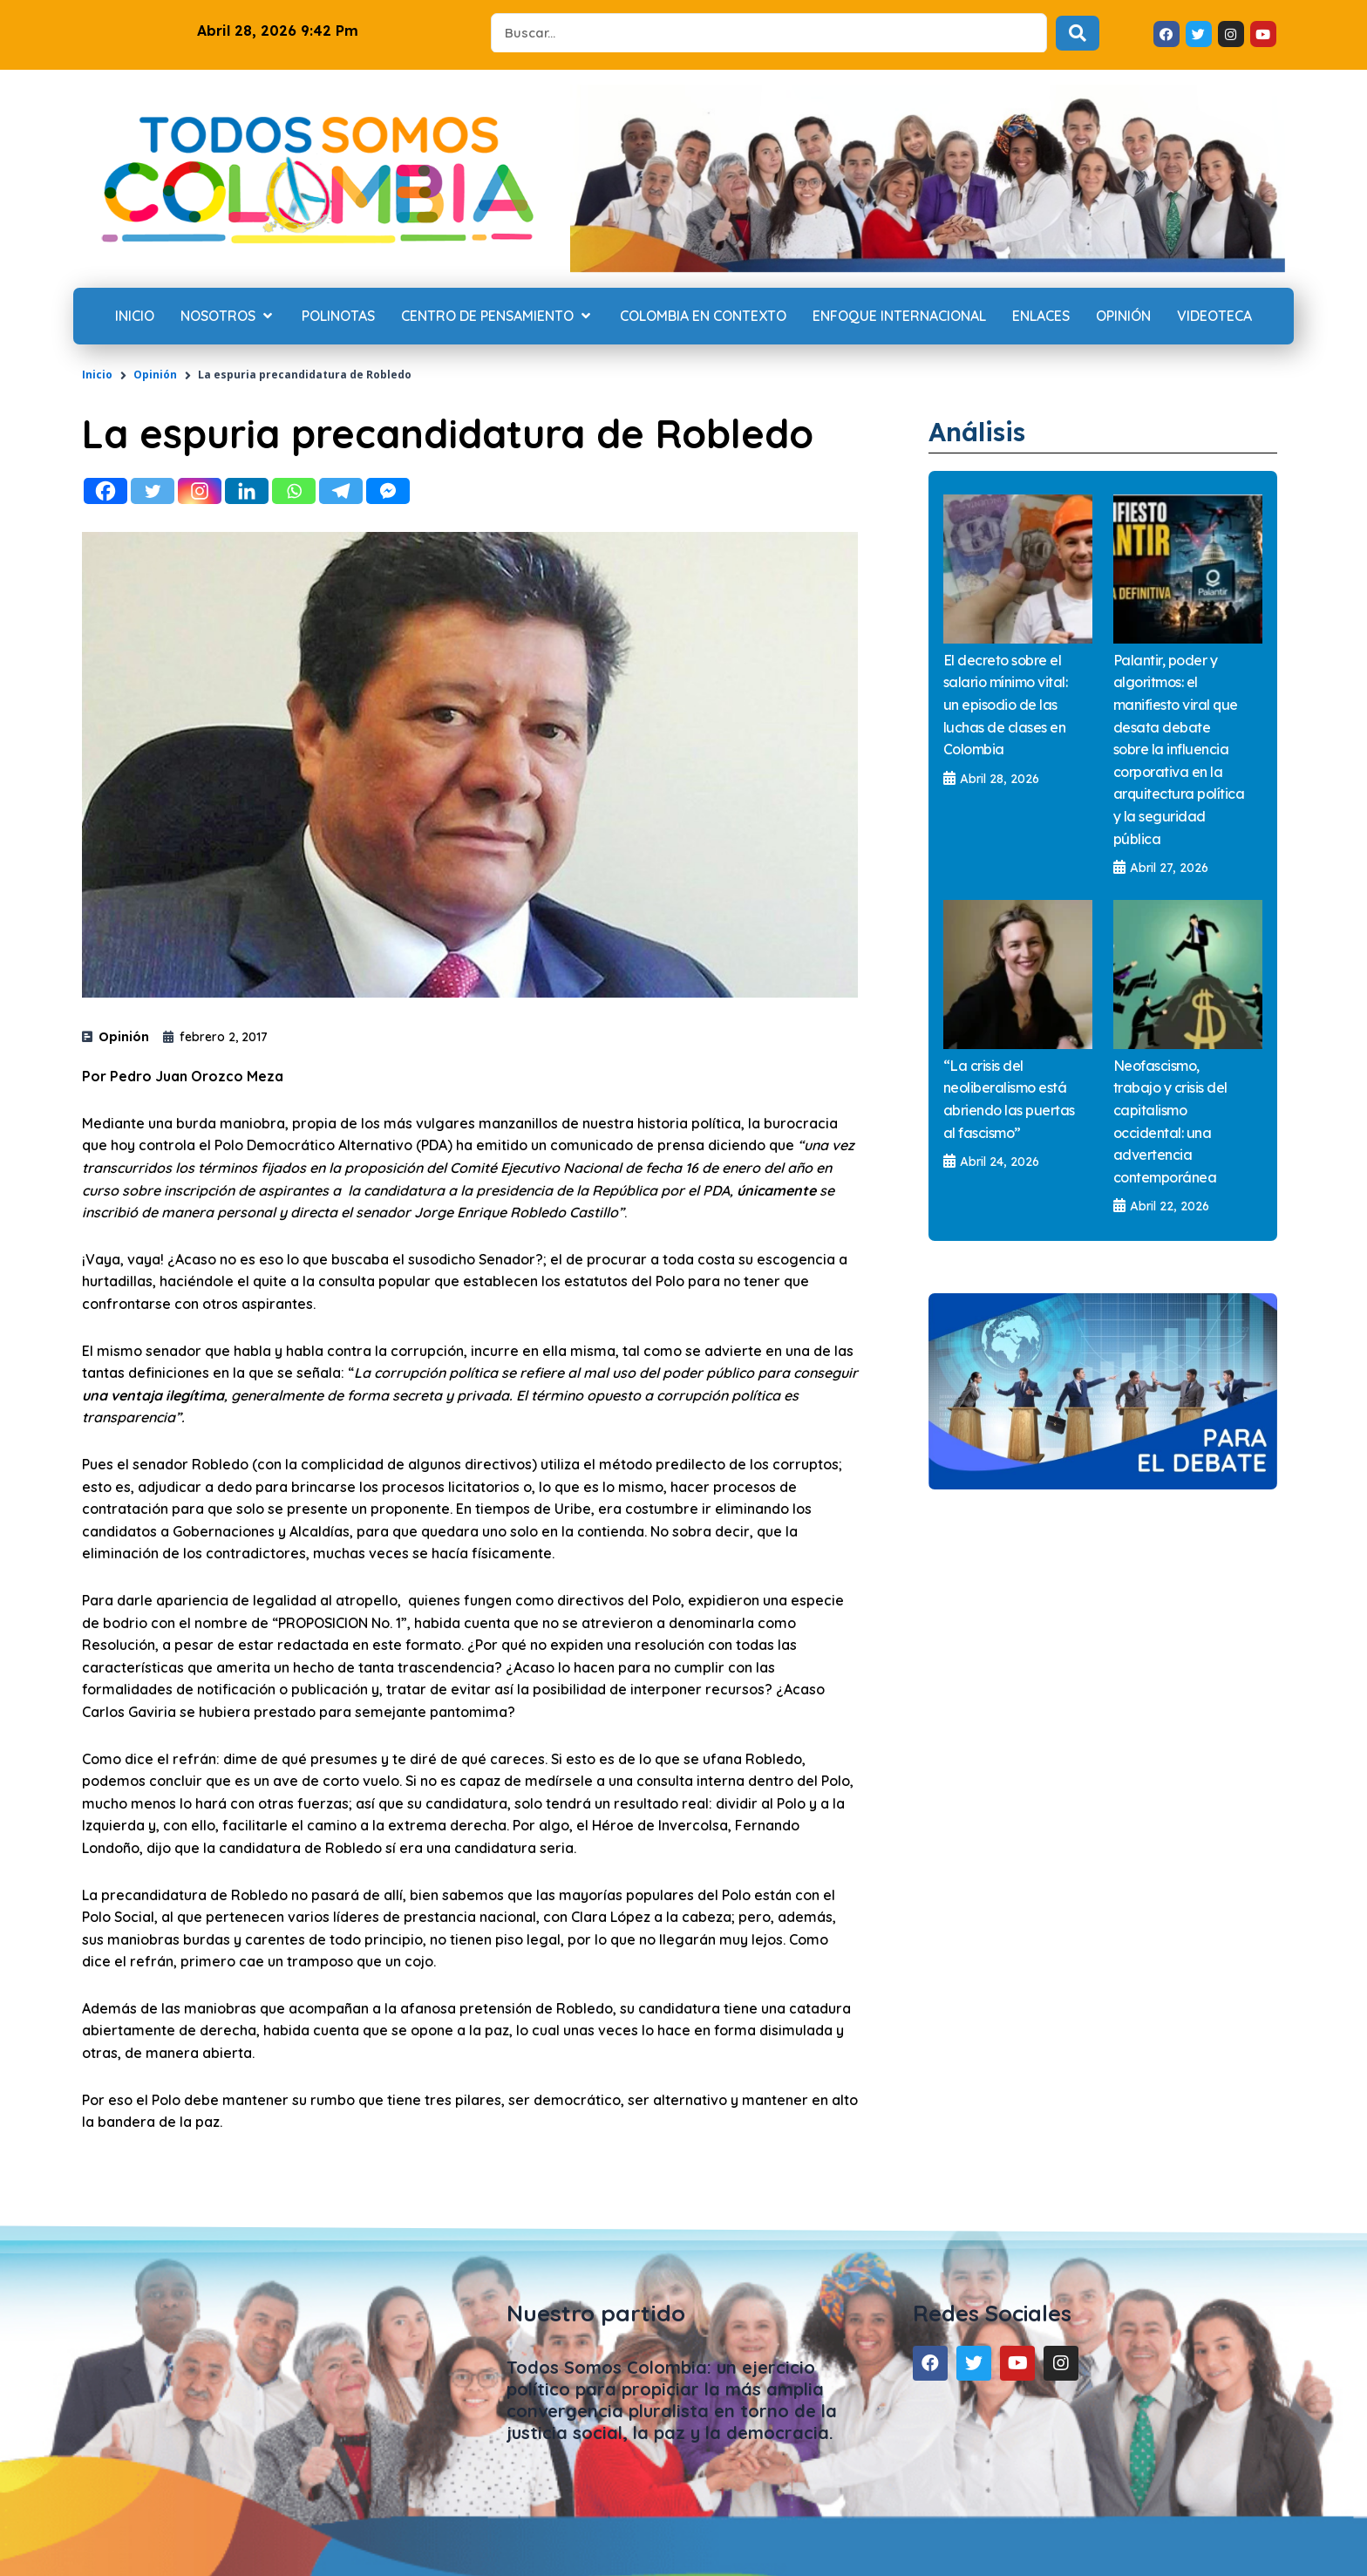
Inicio (97, 374)
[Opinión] (1123, 316)
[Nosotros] (228, 316)
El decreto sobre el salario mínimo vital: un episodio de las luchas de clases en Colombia (1005, 704)
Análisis (982, 430)
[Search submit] (1077, 33)
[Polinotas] (338, 316)
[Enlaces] (1041, 316)
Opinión (155, 374)
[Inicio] (134, 316)
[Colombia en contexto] (703, 316)
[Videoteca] (1214, 316)
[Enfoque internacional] (899, 316)
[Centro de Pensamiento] (497, 316)
